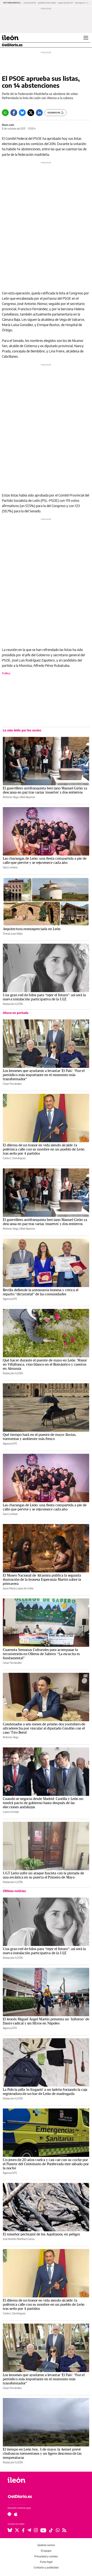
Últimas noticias (14, 1891)
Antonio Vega (10, 797)
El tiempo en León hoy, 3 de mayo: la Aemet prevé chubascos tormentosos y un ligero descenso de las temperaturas (42, 2454)
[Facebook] (13, 112)
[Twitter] (30, 112)
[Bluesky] (22, 112)
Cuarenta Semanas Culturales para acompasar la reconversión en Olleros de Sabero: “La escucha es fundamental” (41, 1654)
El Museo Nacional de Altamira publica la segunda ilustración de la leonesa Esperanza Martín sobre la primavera (42, 1580)
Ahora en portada (15, 1013)
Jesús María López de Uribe (18, 1588)
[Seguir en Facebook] (23, 2530)
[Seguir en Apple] (15, 2514)
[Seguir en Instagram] (36, 2530)
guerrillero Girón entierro (47, 3)
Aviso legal (46, 2561)
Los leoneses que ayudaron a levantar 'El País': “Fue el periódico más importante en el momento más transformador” (44, 1075)
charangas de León (82, 3)
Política (6, 673)
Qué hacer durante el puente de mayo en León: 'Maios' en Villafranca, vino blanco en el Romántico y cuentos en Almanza (45, 1364)
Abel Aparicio (27, 797)
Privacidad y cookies (46, 2556)
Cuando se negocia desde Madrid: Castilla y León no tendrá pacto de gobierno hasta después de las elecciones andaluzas (43, 1803)
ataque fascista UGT (65, 3)
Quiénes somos (46, 2545)
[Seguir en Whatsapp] (58, 2530)
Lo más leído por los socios (22, 730)
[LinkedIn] (39, 112)
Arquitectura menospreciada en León (32, 929)
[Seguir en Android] (9, 2514)
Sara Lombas (10, 867)
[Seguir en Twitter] (17, 2530)
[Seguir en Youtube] (43, 2530)
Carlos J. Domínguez (14, 1158)
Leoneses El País (30, 3)
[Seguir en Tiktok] (51, 2530)
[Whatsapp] (5, 112)
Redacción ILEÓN (13, 1003)
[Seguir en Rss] (64, 2530)
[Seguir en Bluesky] (10, 2530)
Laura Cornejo (11, 1811)
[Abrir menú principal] (85, 37)
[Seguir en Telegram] (29, 2530)
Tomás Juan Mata (12, 933)
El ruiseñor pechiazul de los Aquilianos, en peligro (41, 2234)
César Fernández (12, 1083)
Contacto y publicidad (46, 2567)
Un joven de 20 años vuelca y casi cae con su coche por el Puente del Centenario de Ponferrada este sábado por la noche (46, 2164)
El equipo (46, 2550)
